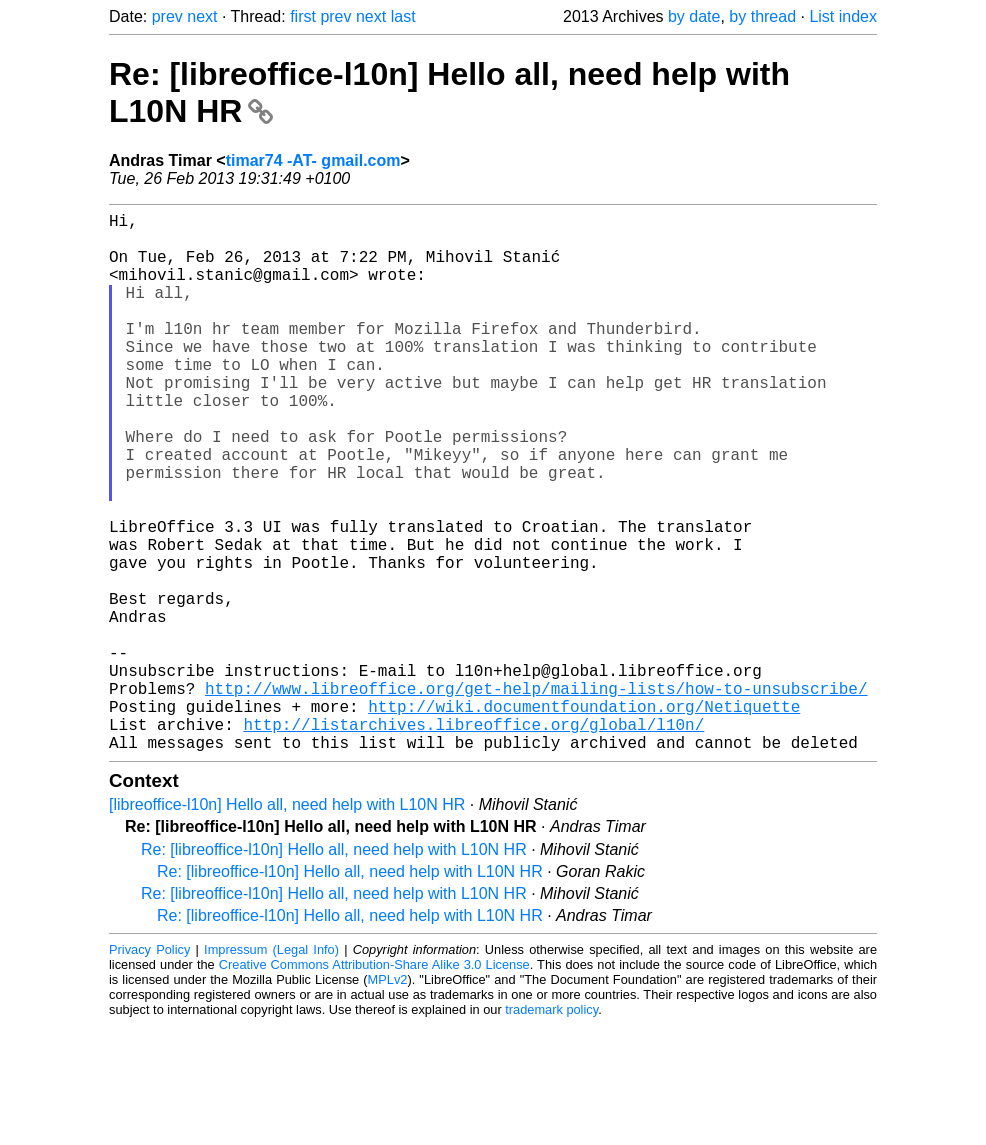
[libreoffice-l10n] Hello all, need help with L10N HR (287, 924)
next (202, 16)
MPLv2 (388, 1099)
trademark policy (551, 1129)
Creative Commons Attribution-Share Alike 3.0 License (374, 1084)
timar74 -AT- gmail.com (313, 160)
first (303, 16)
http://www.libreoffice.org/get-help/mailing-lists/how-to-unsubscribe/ (536, 796)
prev (167, 16)
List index (843, 16)
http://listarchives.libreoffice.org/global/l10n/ (473, 840)
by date (694, 16)
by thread (762, 16)
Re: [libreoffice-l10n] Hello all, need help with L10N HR (334, 969)
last (403, 16)
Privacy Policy (149, 1069)
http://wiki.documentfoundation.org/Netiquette (584, 818)
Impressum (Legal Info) (271, 1069)
